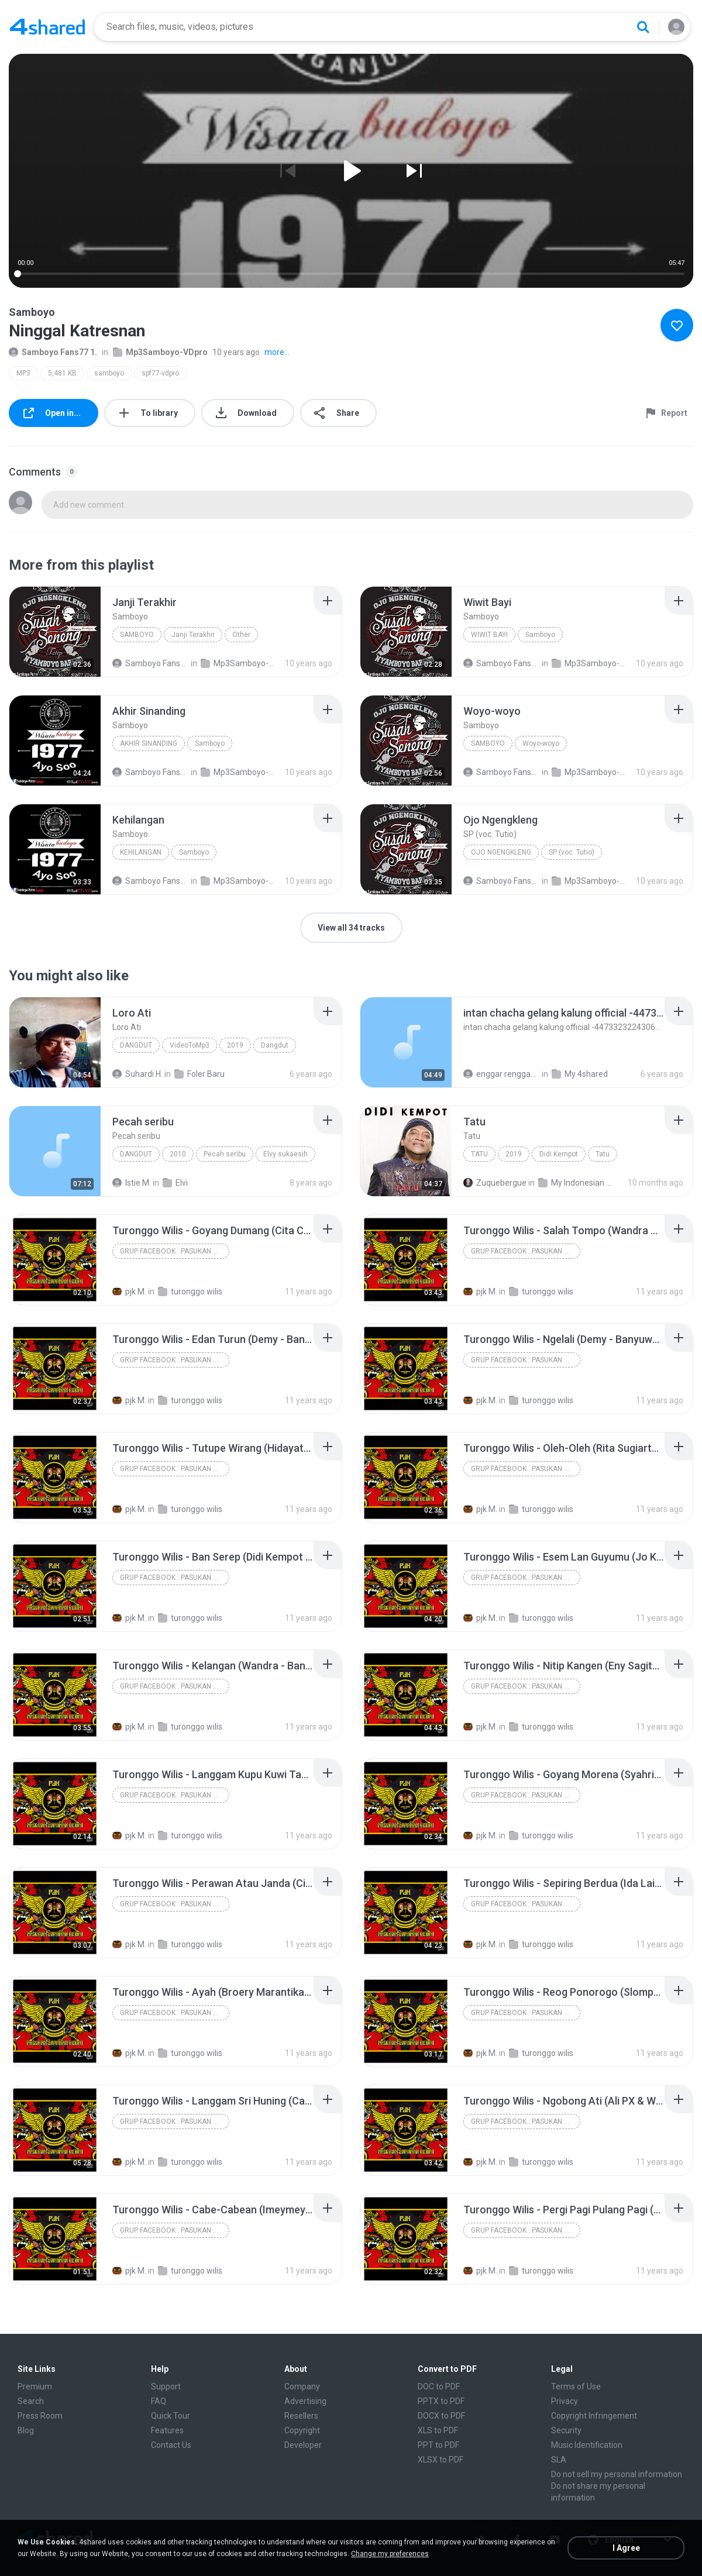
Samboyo (137, 635)
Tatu (479, 1154)
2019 (235, 1045)
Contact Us (171, 2445)
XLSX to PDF (440, 2459)
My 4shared (580, 1074)
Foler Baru (199, 1074)
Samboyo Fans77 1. (53, 352)
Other (241, 635)
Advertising (305, 2401)
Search (31, 2401)
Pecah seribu (225, 1154)
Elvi (175, 1182)
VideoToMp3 (189, 1045)
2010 (178, 1154)
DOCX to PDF (441, 2415)
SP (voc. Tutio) (571, 852)
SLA (558, 2459)
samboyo (109, 373)
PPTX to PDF (441, 2401)
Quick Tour (170, 2415)
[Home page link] (47, 27)
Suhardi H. (137, 1074)
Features (167, 2430)
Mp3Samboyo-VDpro (160, 352)
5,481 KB (62, 373)
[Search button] (643, 27)
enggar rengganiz (501, 1074)
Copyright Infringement (594, 2415)
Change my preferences (390, 2554)
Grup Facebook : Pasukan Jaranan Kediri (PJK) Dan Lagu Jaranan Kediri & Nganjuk (174, 1251)
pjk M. (129, 1291)
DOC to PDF (439, 2386)
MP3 (23, 373)
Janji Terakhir (193, 635)
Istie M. (131, 1182)
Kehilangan (140, 852)
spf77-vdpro (160, 373)
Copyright (302, 2430)
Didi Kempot (558, 1154)
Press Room (40, 2415)
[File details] (55, 632)
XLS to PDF (438, 2430)
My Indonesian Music (576, 1182)
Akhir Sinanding (148, 743)
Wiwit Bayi (489, 635)
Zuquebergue (494, 1182)
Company (302, 2386)
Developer (303, 2445)
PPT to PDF (438, 2445)
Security (566, 2430)
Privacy (564, 2401)
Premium (35, 2386)
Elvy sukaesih (285, 1154)
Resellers (301, 2415)
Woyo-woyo (540, 743)
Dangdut (136, 1045)
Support (166, 2386)
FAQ (158, 2401)
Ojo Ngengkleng (501, 852)
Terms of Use (576, 2386)
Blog (26, 2430)
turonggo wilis (190, 1291)
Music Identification (586, 2445)
